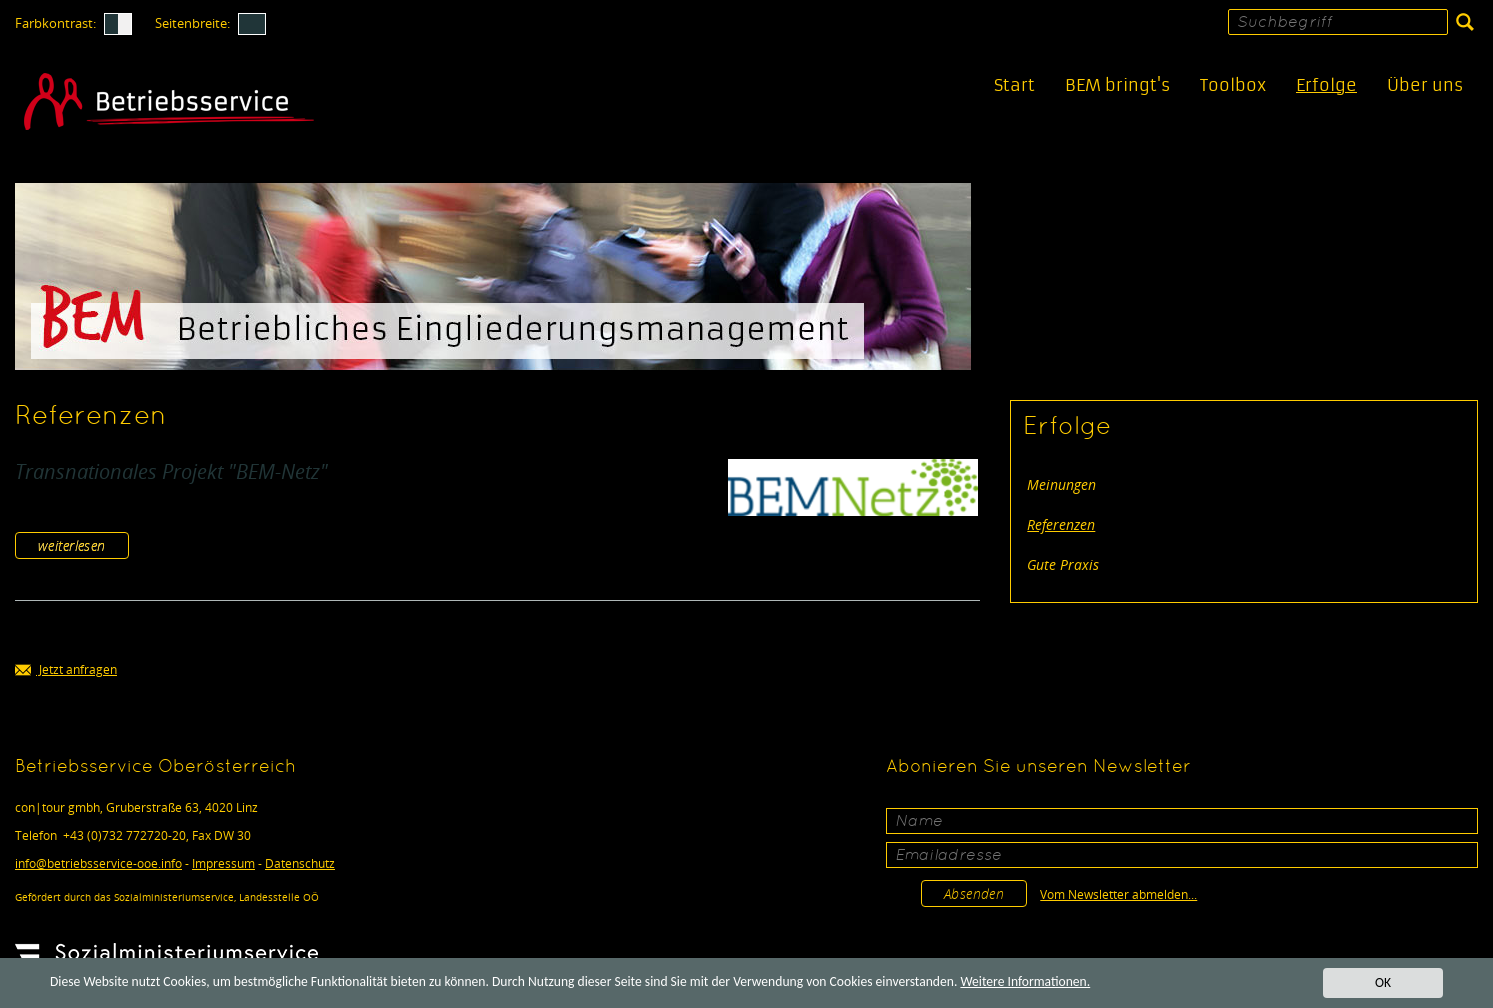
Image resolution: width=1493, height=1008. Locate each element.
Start (1014, 85)
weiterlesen (72, 545)
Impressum (223, 863)
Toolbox (1233, 85)
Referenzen (1061, 524)
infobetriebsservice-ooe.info (98, 863)
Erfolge (1326, 85)
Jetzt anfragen (66, 670)
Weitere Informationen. (1025, 982)
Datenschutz (300, 863)
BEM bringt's (1117, 85)
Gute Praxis (1063, 564)
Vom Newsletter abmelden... (1118, 894)
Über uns (1425, 85)
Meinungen (1061, 484)
